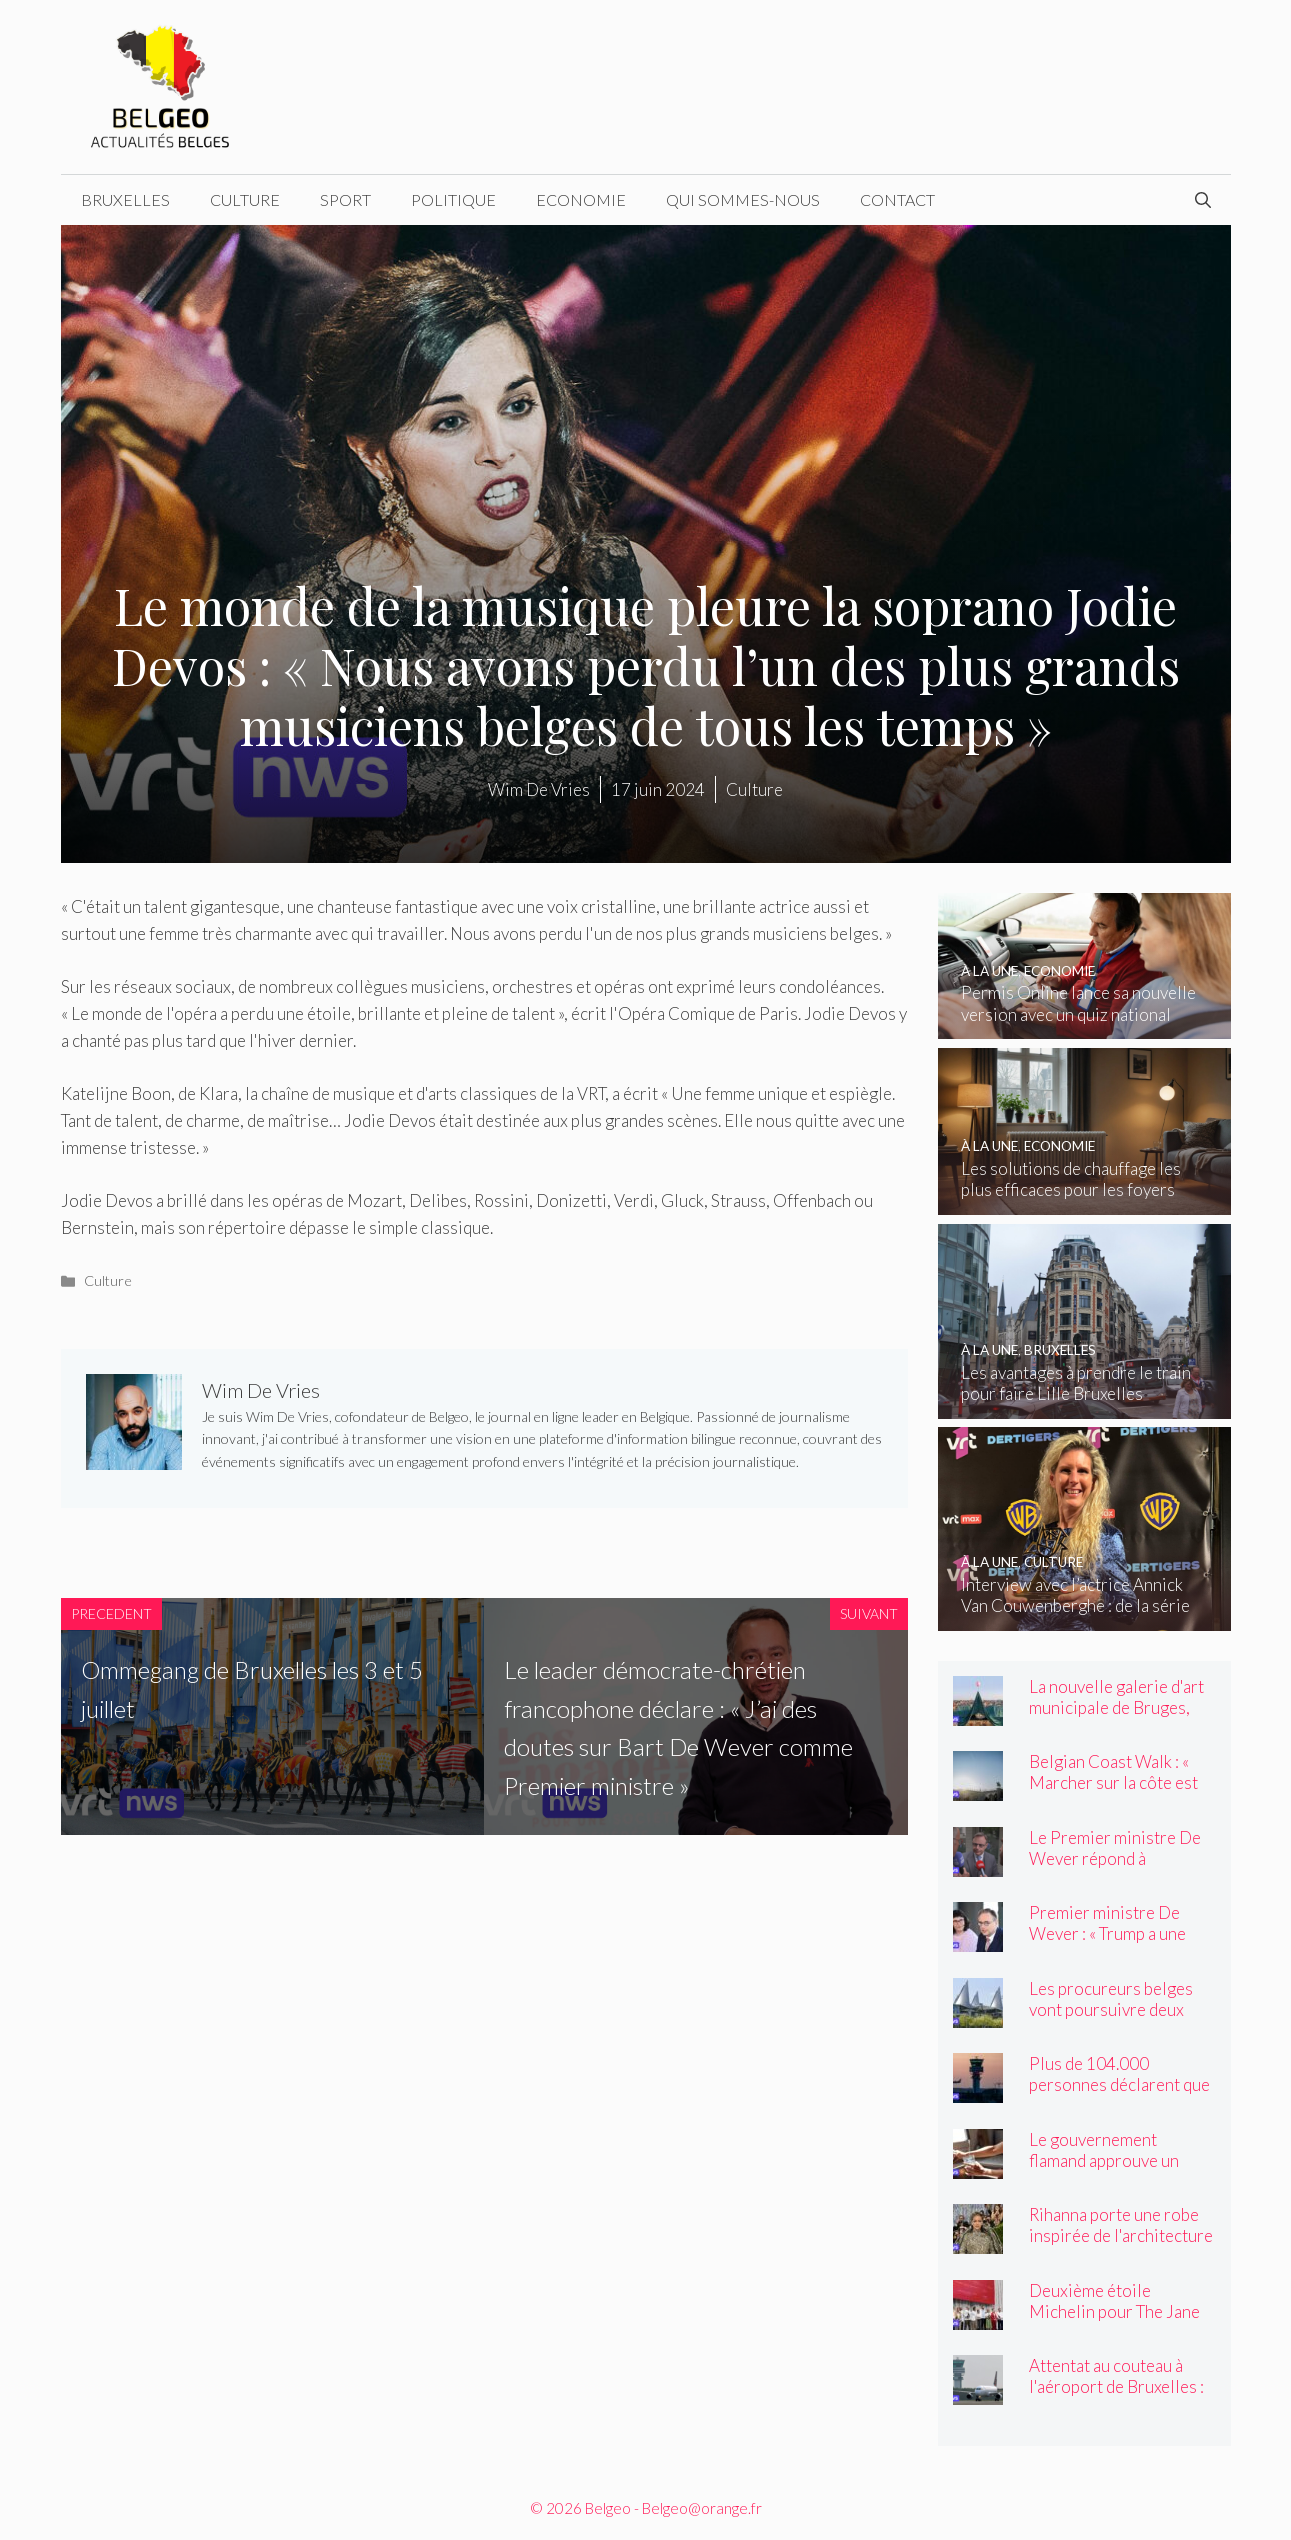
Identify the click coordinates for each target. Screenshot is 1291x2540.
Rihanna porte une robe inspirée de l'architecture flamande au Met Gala (1121, 2235)
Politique (453, 199)
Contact (897, 199)
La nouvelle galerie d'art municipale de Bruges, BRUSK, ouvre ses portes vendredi (1121, 1718)
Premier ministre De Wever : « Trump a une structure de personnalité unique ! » (1122, 1944)
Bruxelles (125, 199)
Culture (245, 199)
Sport (345, 199)
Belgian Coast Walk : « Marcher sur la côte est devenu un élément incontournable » (1113, 1793)
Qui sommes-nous (743, 199)
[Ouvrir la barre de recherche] (1203, 200)
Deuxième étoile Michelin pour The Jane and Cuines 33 (1114, 2311)
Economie (581, 199)
